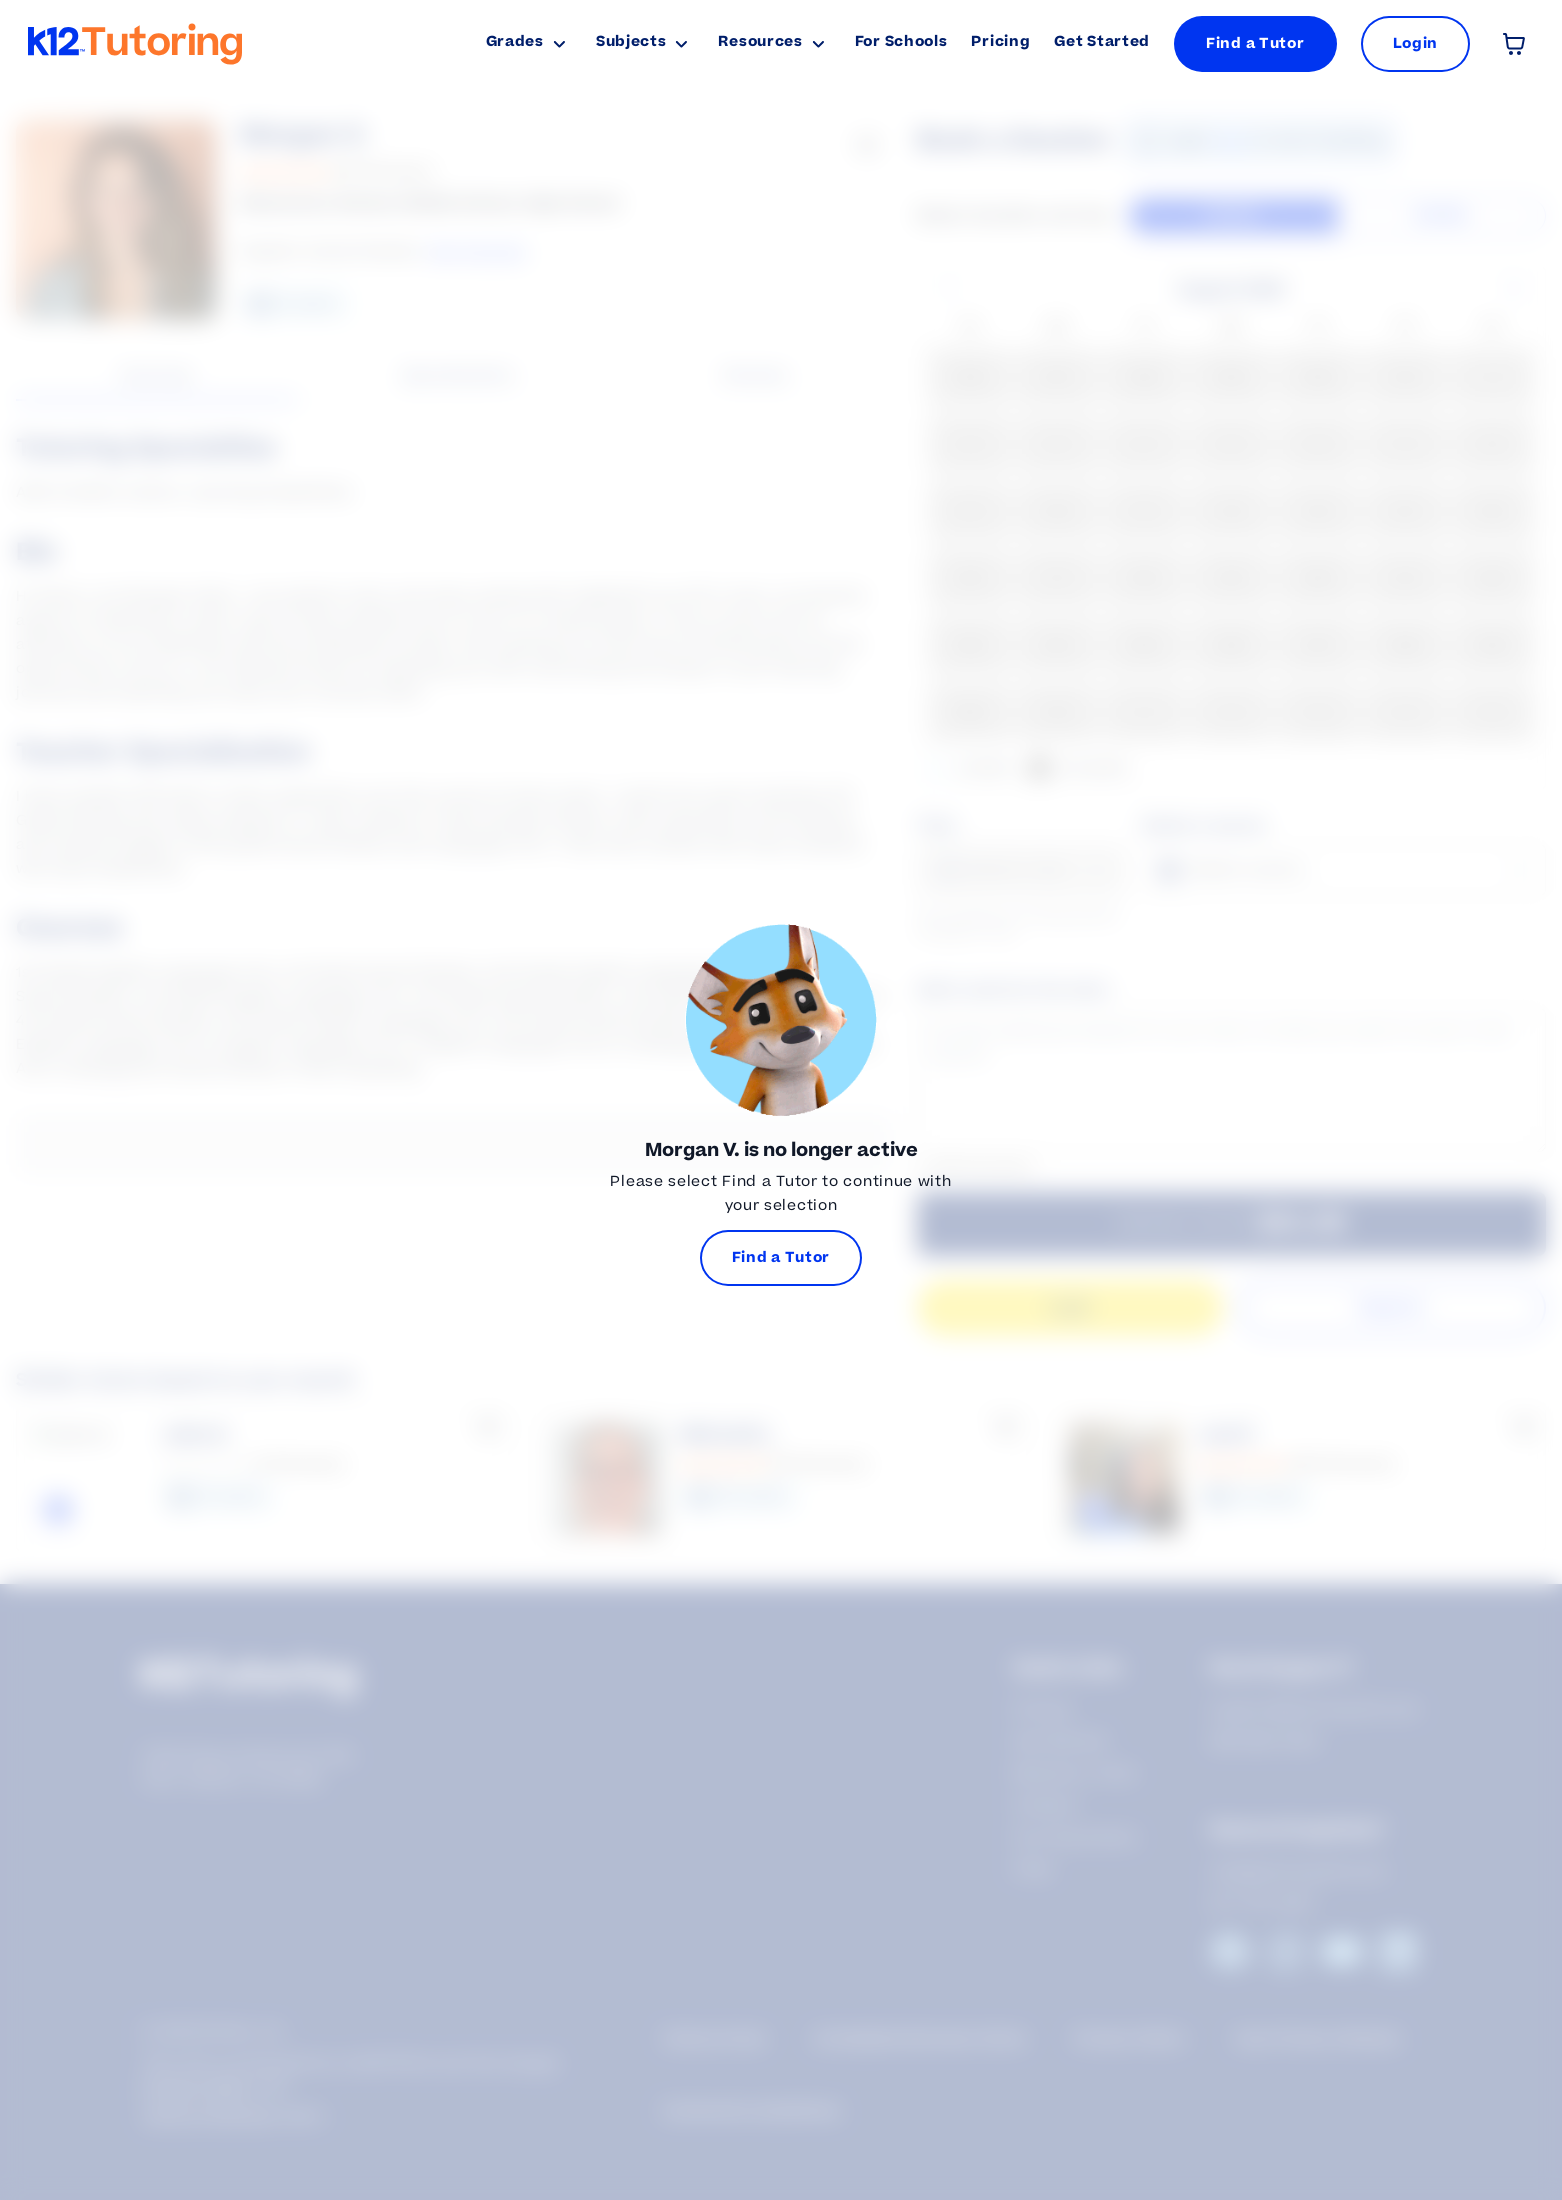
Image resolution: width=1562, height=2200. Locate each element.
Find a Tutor (1255, 43)
